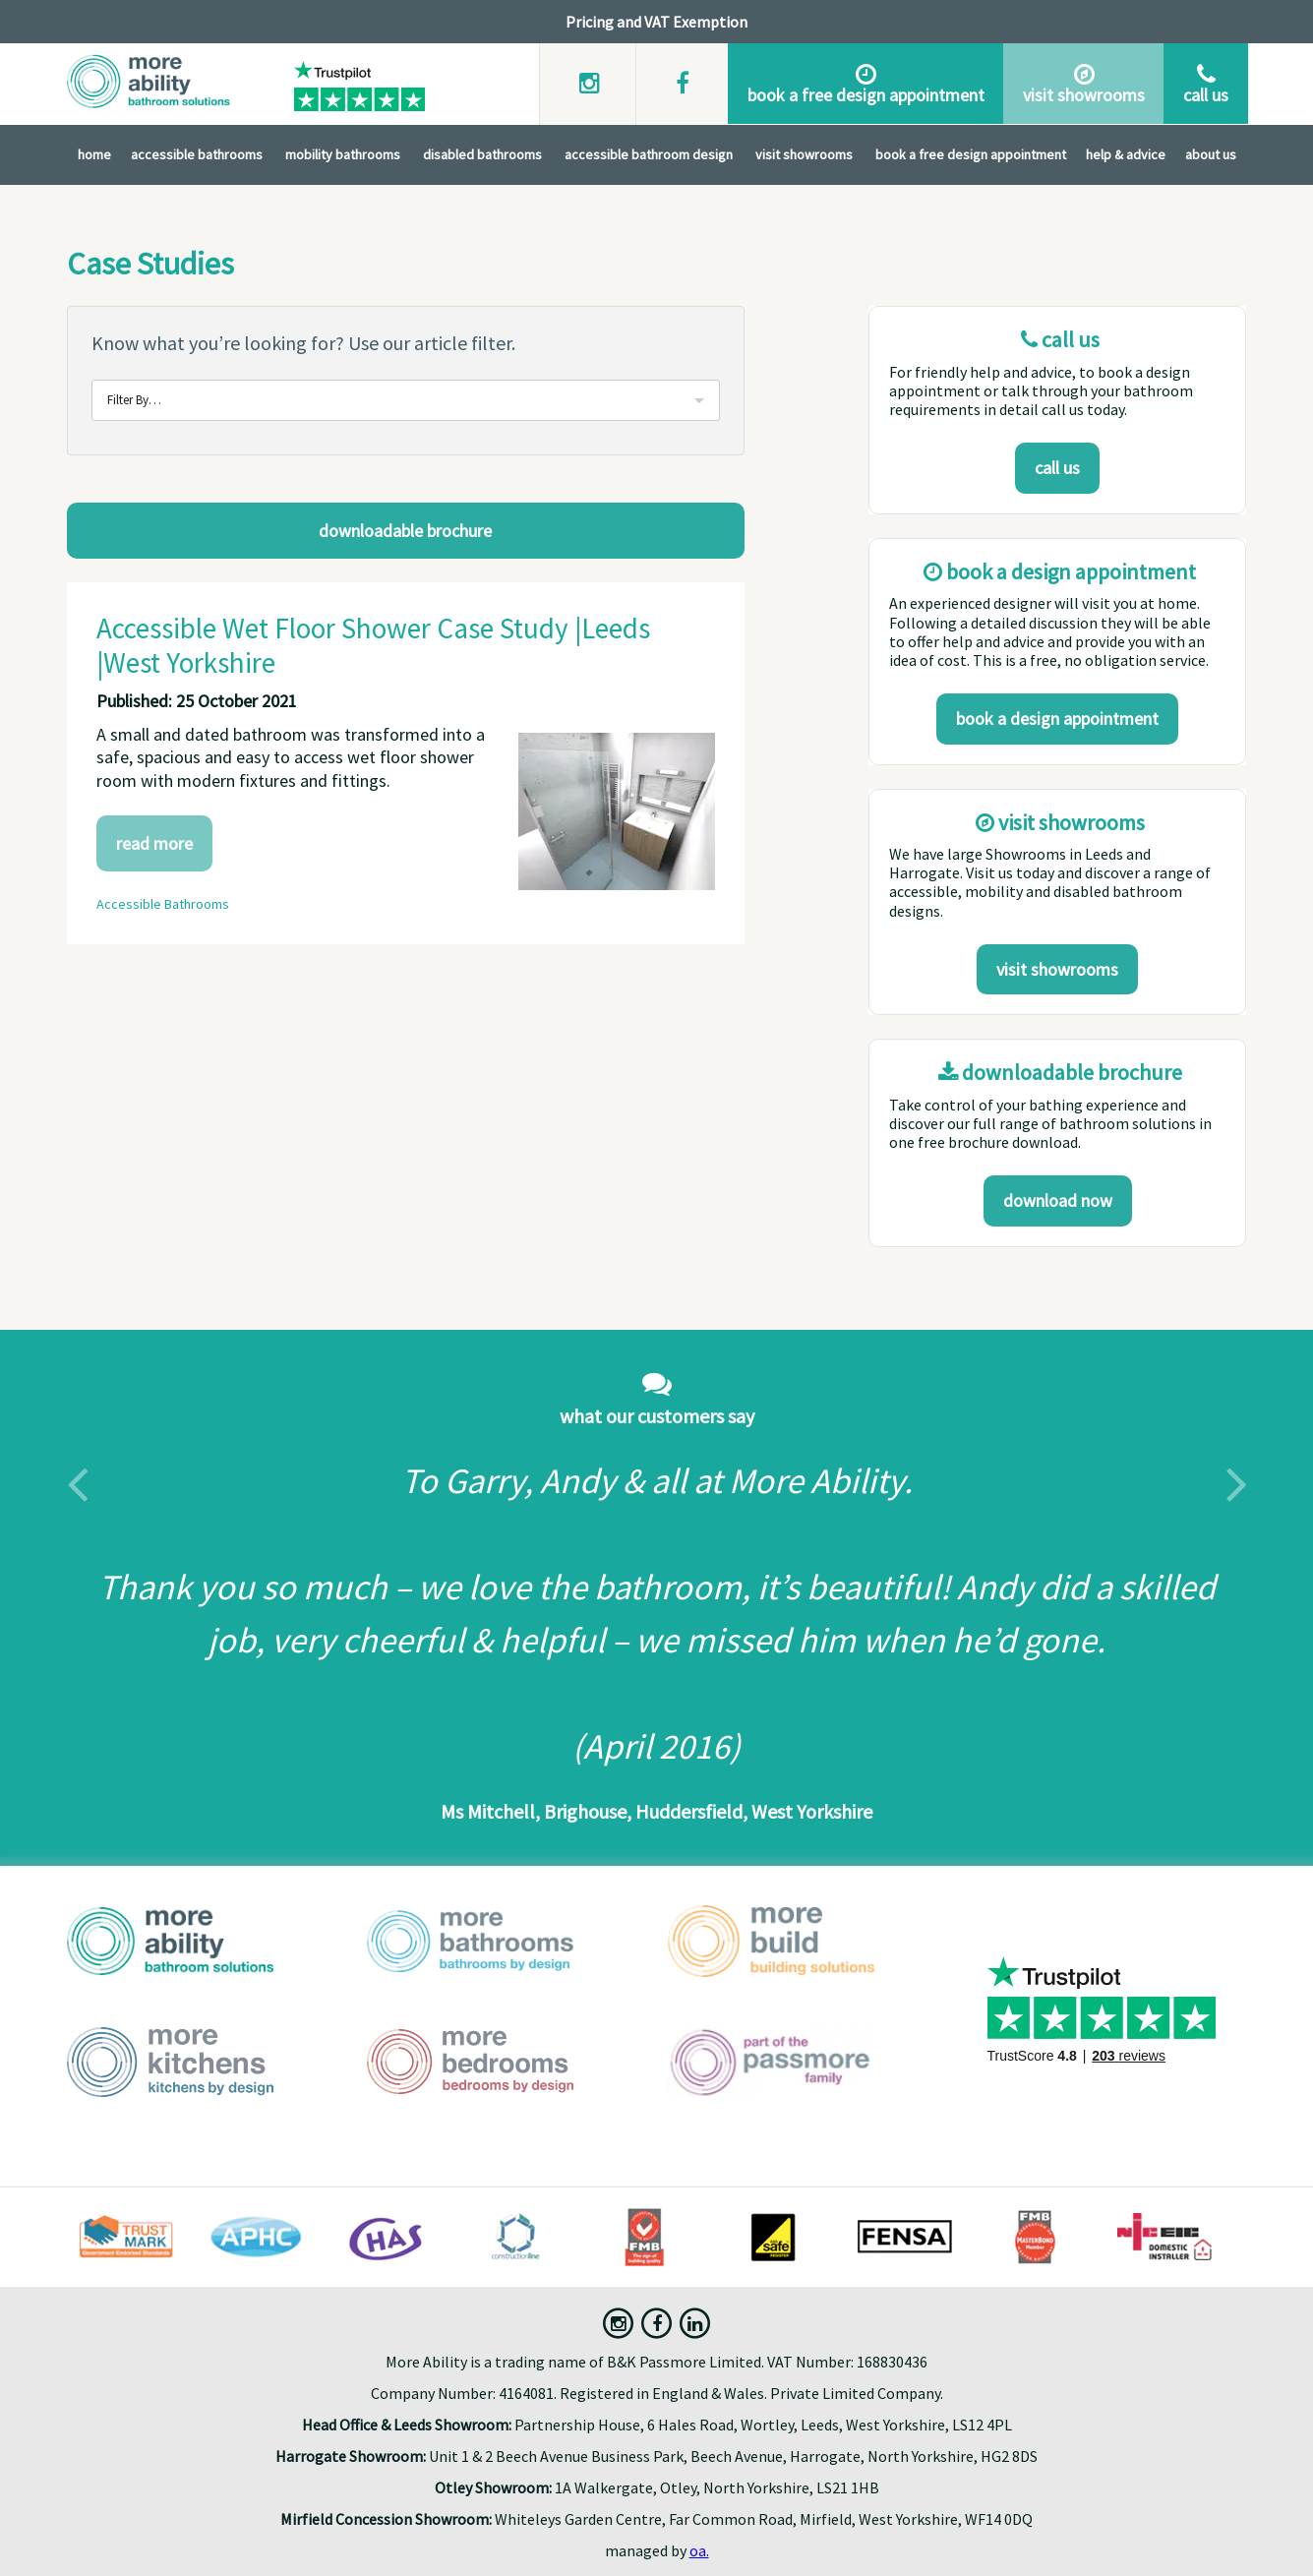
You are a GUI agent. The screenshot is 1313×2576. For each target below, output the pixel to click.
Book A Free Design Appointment (970, 153)
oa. (699, 2550)
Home (94, 153)
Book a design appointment (1057, 718)
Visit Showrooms (804, 153)
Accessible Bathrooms (197, 153)
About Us (1210, 153)
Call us (1057, 467)
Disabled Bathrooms (482, 153)
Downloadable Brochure (405, 530)
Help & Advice (1125, 153)
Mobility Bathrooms (342, 153)
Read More (154, 843)
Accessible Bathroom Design (649, 153)
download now (1057, 1200)
